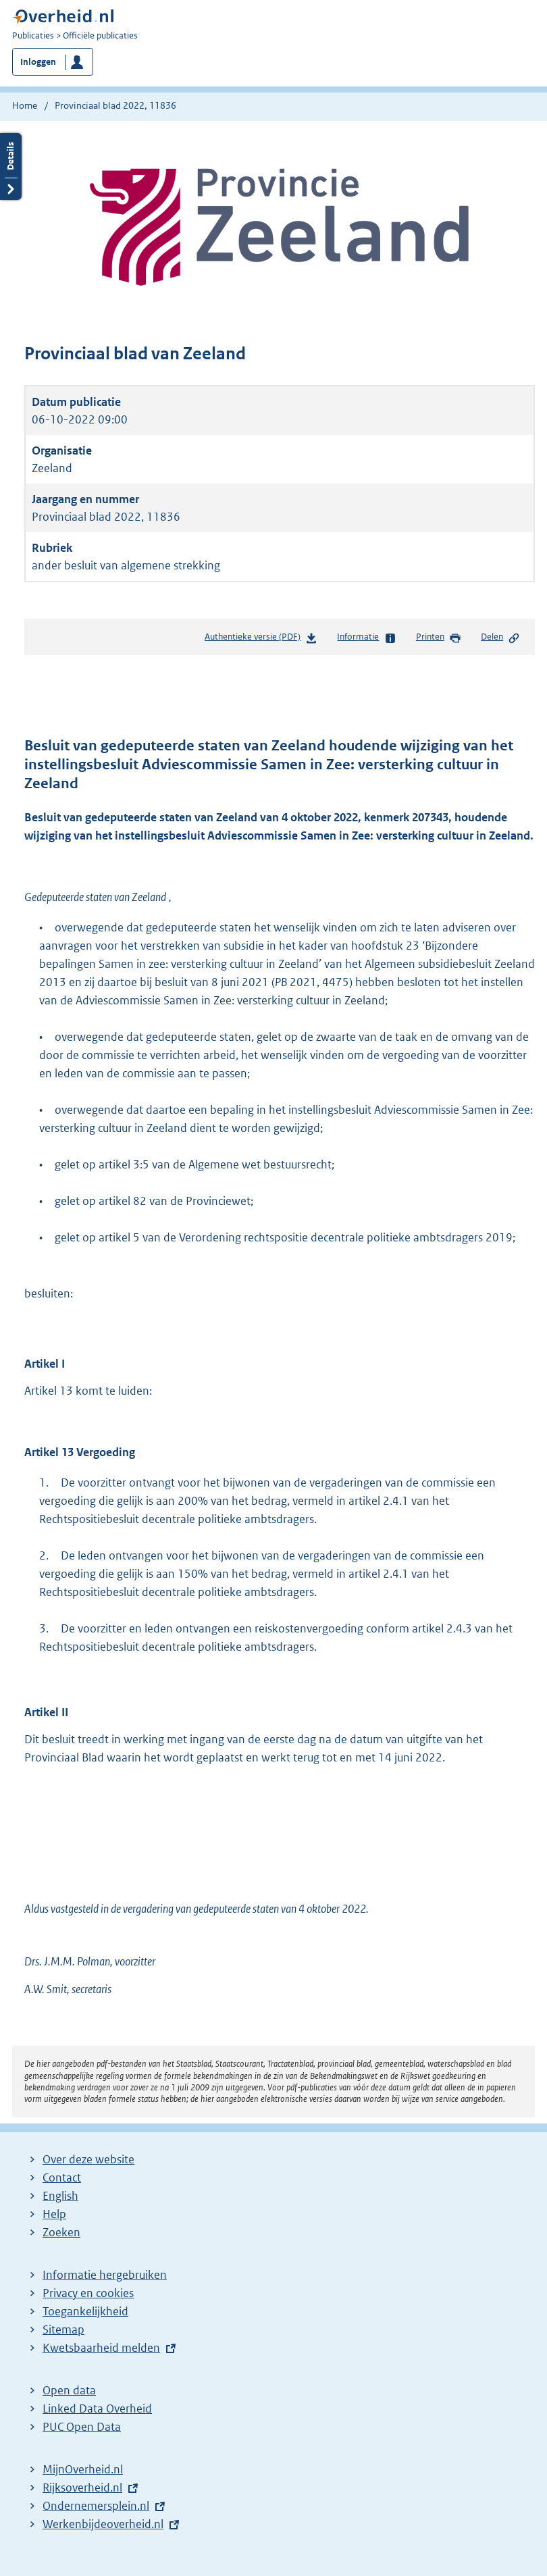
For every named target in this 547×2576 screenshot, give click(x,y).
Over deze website (88, 2159)
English (60, 2195)
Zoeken (61, 2232)
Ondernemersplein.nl (96, 2505)
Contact (62, 2177)
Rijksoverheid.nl (82, 2487)
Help (54, 2214)
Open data (69, 2390)
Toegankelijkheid (85, 2311)
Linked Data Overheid (97, 2408)
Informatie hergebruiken (105, 2274)
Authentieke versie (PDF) (261, 639)
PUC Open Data (82, 2426)
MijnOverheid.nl (83, 2469)
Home (24, 105)
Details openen (11, 166)
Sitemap (63, 2329)
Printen (438, 637)
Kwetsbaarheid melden (101, 2347)
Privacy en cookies (88, 2293)
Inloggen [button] (38, 62)
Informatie (366, 637)
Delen (500, 637)
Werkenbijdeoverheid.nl (103, 2524)
